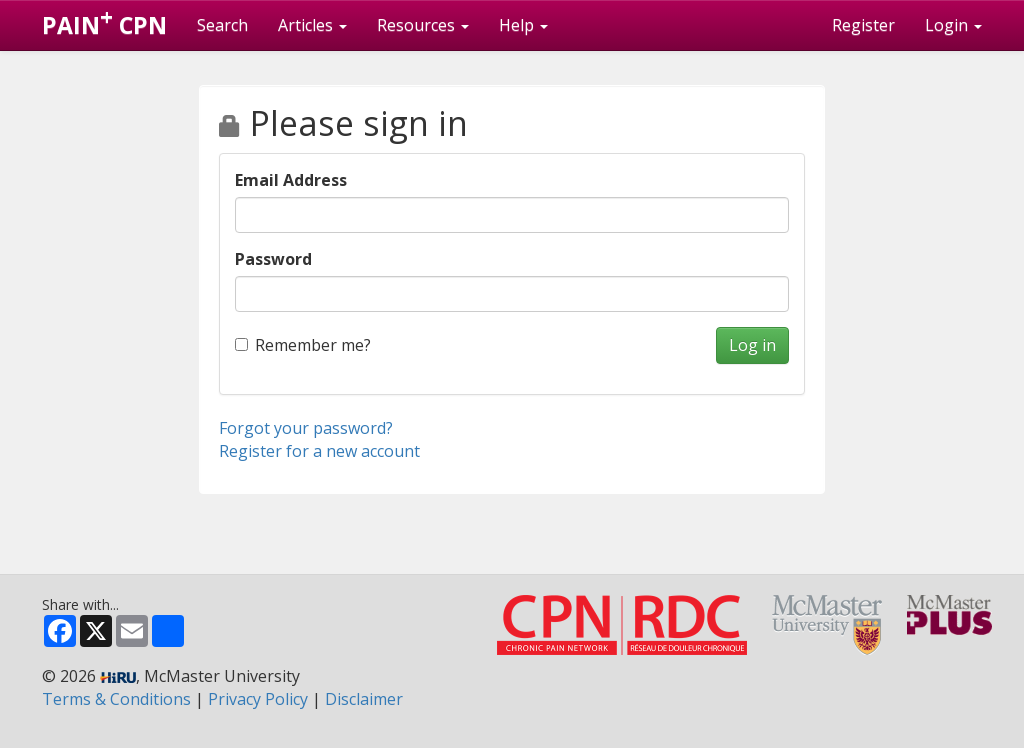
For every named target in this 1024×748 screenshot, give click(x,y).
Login (953, 25)
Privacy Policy (258, 699)
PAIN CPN (104, 21)
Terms (116, 699)
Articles (312, 25)
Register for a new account (319, 451)
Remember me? (303, 345)
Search (222, 25)
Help (523, 25)
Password (273, 259)
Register (863, 25)
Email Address (291, 180)
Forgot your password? (306, 428)
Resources (423, 25)
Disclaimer (364, 699)
